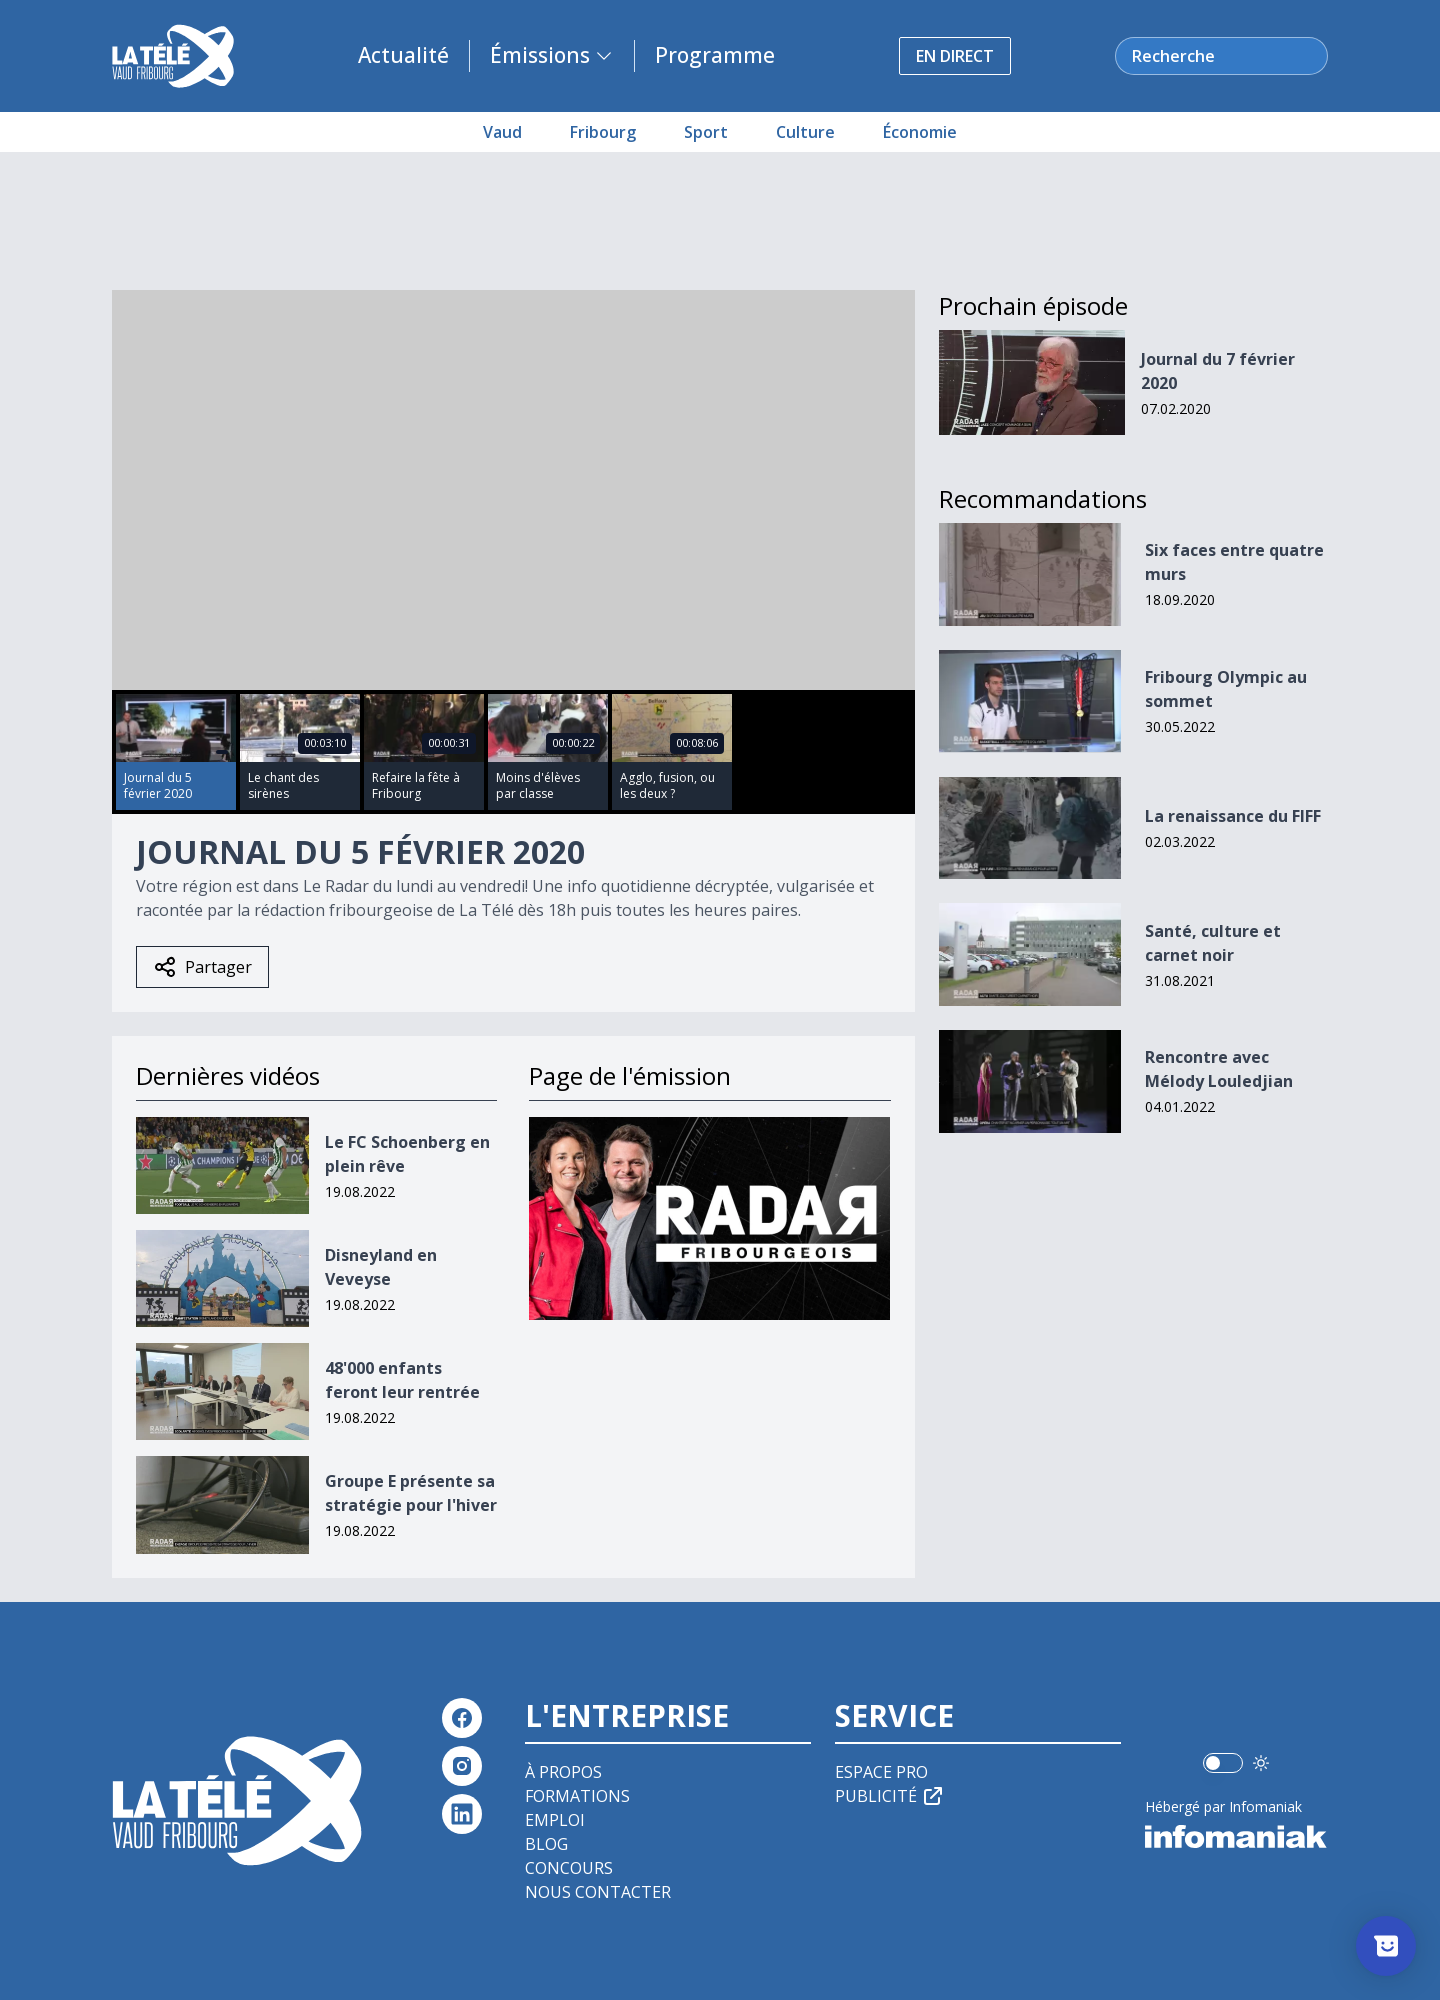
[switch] (1223, 1763)
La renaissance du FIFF (1233, 816)
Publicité (890, 1796)
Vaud (502, 132)
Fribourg (603, 132)
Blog (546, 1844)
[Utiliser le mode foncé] (1261, 1763)
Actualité (403, 55)
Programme (715, 55)
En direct (955, 56)
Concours (569, 1868)
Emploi (555, 1820)
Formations (577, 1796)
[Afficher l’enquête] (1386, 1946)
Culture (805, 132)
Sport (706, 132)
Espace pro (881, 1772)
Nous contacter (598, 1892)
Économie (920, 132)
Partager (202, 967)
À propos (563, 1772)
